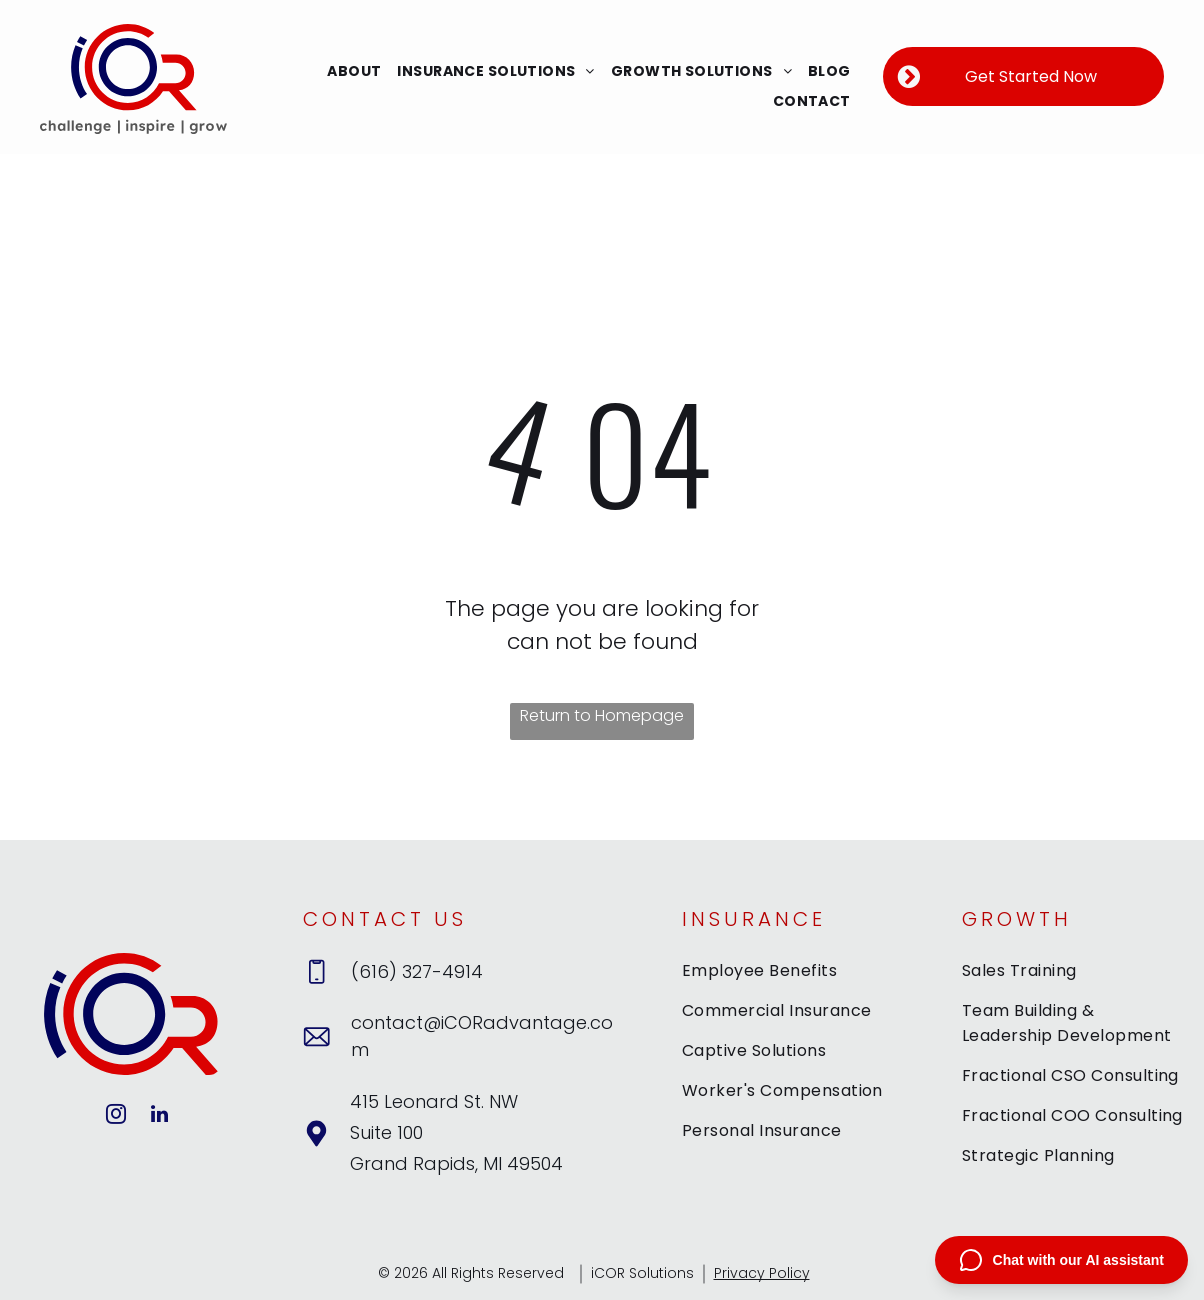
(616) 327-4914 (417, 971)
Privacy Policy (762, 1273)
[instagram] (116, 1116)
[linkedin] (159, 1116)
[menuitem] (354, 71)
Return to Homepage (602, 715)
